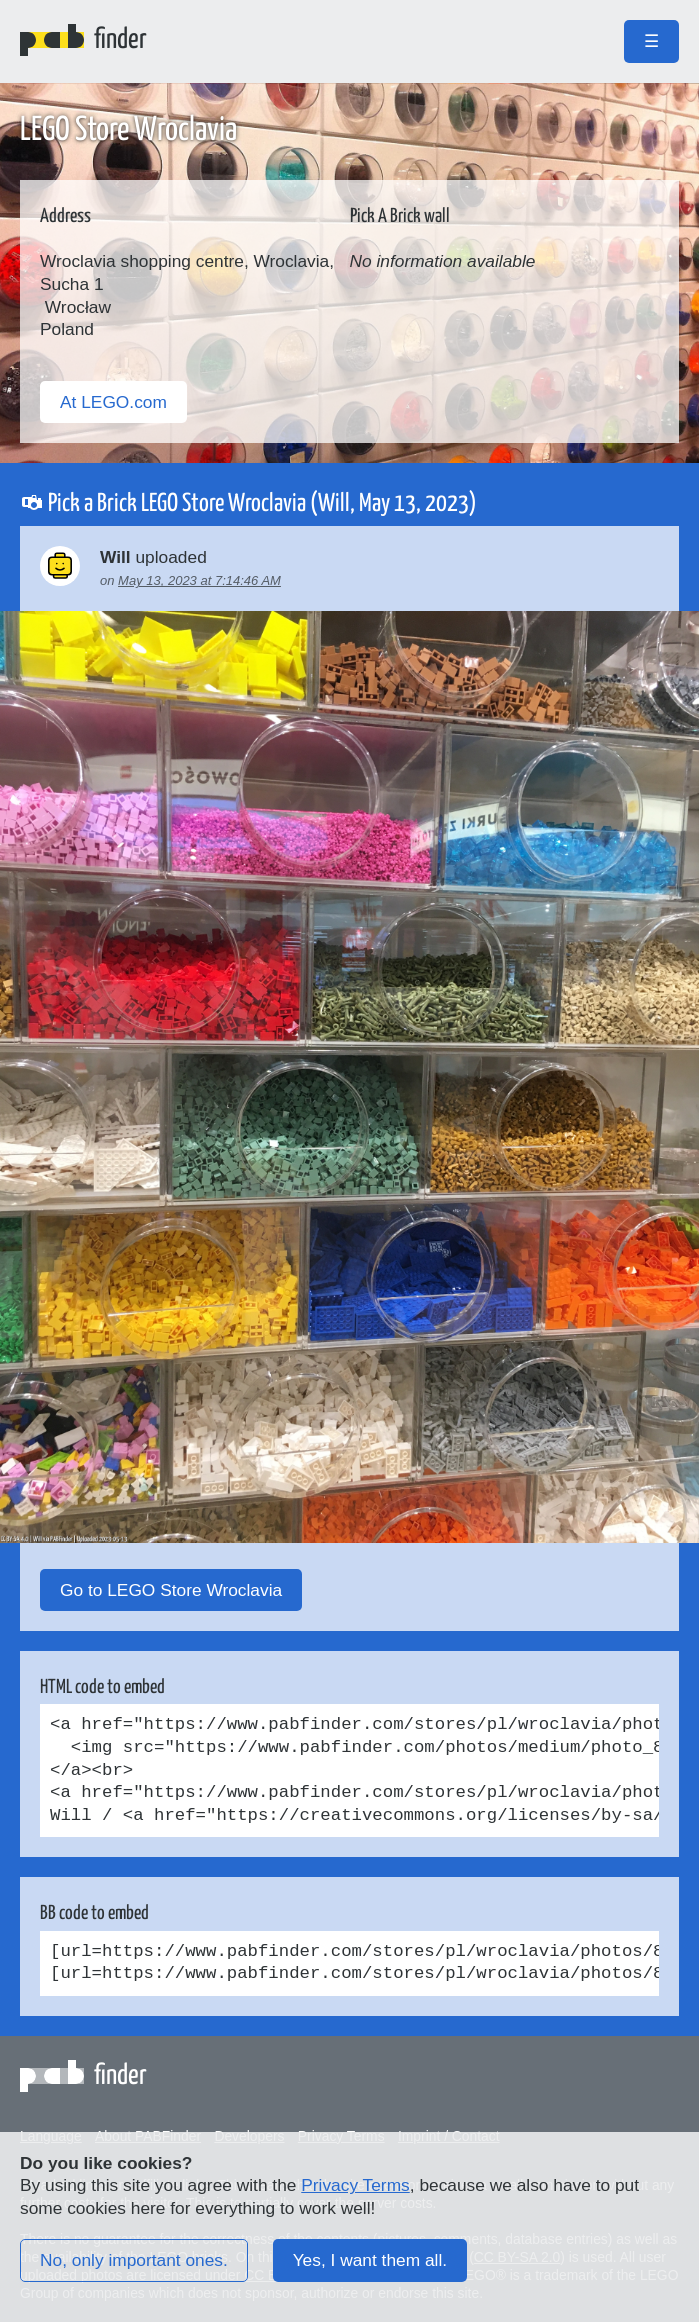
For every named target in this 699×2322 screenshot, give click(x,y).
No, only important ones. (134, 2260)
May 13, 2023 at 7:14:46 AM (199, 580)
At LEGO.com (113, 402)
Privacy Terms (355, 2185)
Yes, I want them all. (370, 2260)
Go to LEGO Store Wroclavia (171, 1590)
